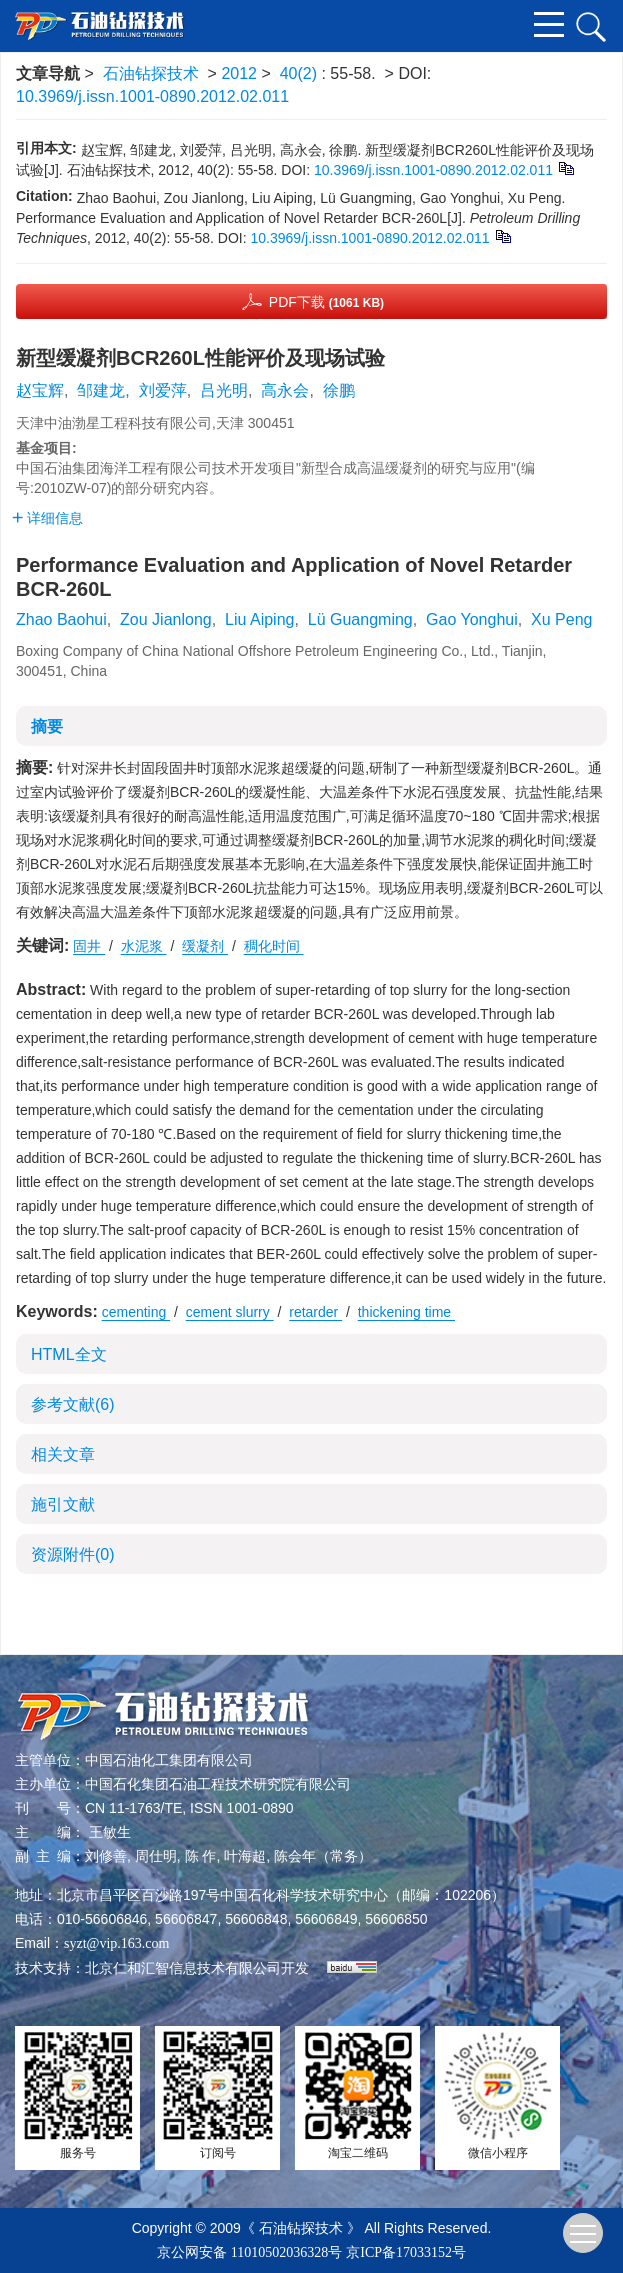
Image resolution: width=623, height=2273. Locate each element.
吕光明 (224, 390)
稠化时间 (274, 946)
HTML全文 (69, 1354)
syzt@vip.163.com (116, 1943)
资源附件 (73, 1554)
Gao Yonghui (472, 619)
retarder (315, 1312)
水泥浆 (144, 946)
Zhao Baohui (61, 619)
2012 (239, 73)
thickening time (406, 1312)
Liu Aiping (259, 619)
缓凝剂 (205, 946)
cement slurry (230, 1312)
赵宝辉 (40, 390)
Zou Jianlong (166, 619)
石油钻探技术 (151, 73)
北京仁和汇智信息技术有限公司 (183, 1968)
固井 (89, 946)
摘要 (47, 726)
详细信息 (47, 518)
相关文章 (63, 1454)
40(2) (301, 73)
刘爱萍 (163, 390)
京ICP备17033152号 (406, 2252)
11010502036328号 (286, 2252)
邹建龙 (101, 390)
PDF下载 (326, 302)
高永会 (285, 390)
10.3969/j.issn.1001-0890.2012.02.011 (152, 96)
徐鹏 (339, 390)
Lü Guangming (360, 619)
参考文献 (73, 1404)
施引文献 (63, 1504)
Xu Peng (561, 619)
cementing (136, 1312)
